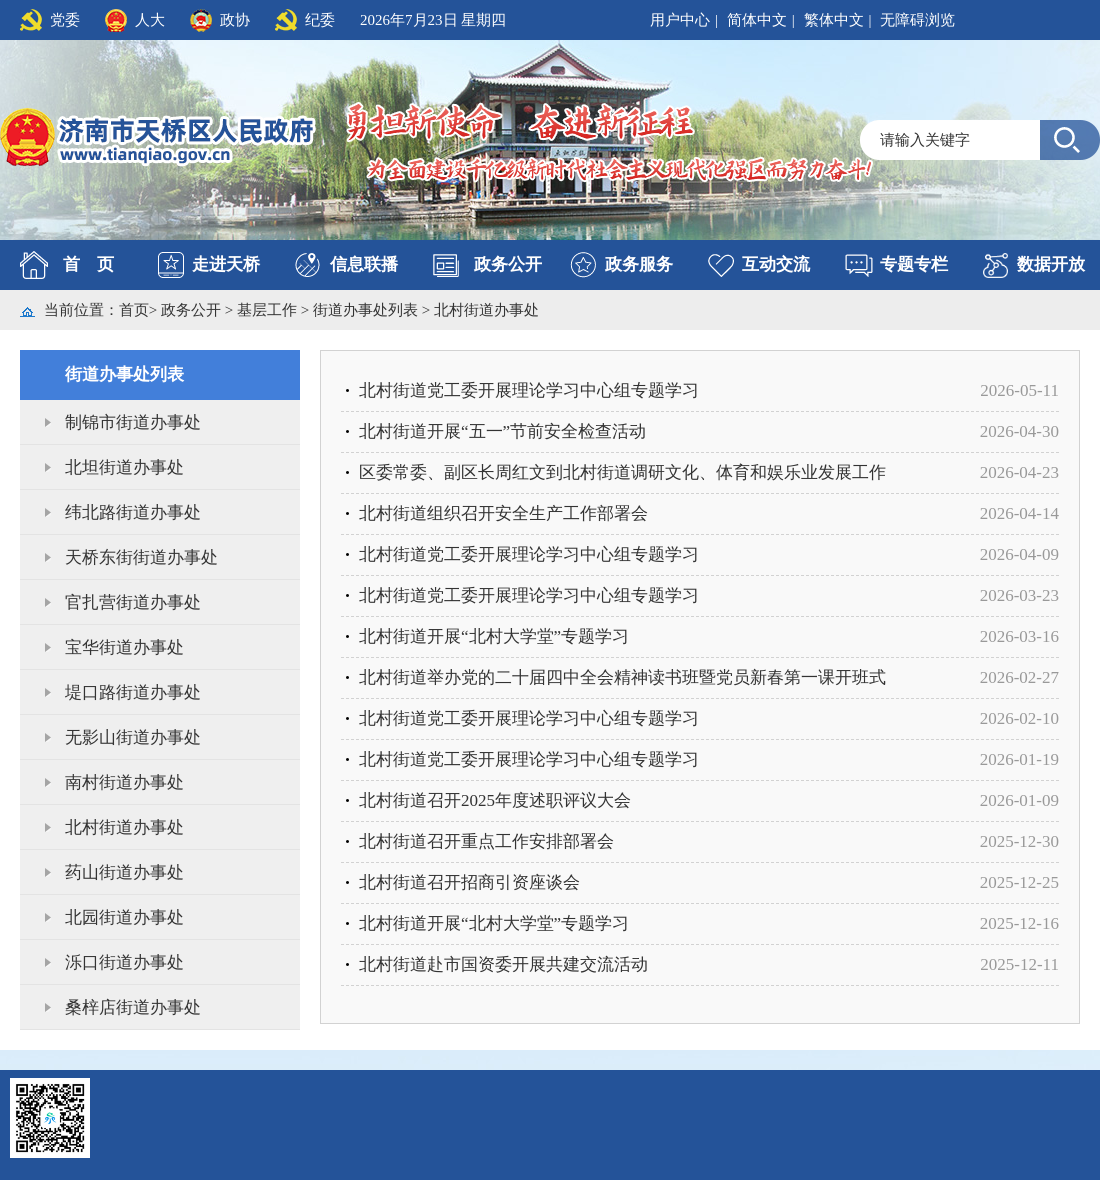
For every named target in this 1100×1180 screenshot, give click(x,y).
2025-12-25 (1019, 882)
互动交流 (776, 264)
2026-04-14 (1019, 513)
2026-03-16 (1019, 636)
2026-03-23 (1019, 595)
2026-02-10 (1019, 718)
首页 (134, 310)
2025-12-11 (1019, 964)
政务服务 (639, 264)
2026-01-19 (1019, 759)
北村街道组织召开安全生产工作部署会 (503, 513)
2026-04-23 (1019, 472)
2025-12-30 (1019, 841)
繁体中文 (834, 20)
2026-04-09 (1019, 554)
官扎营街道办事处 (133, 602)
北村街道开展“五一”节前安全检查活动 (502, 431)
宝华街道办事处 (124, 647)
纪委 (320, 20)
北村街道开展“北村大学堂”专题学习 (494, 636)
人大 (150, 20)
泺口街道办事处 (124, 962)
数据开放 (1051, 264)
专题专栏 (914, 264)
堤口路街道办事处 (133, 692)
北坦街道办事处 (124, 467)
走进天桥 (226, 264)
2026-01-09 (1019, 800)
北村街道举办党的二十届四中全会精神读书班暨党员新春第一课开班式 (622, 677)
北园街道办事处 (124, 917)
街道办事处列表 (367, 310)
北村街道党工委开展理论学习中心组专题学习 (529, 390)
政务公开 (508, 264)
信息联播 (364, 264)
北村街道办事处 (486, 310)
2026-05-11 (1019, 390)
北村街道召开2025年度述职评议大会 (495, 800)
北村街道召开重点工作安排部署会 (486, 841)
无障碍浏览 (917, 20)
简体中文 (757, 20)
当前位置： (81, 310)
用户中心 (680, 20)
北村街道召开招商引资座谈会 (469, 882)
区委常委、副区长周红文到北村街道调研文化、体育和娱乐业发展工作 (622, 472)
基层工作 (269, 310)
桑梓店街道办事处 (133, 1007)
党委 (65, 20)
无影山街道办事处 (133, 737)
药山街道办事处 (124, 872)
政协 (235, 20)
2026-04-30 (1019, 431)
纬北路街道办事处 (133, 512)
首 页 (88, 264)
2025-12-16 (1019, 923)
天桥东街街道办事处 (141, 557)
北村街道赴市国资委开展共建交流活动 (503, 964)
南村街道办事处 (124, 782)
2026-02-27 (1019, 677)
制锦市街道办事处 (133, 422)
